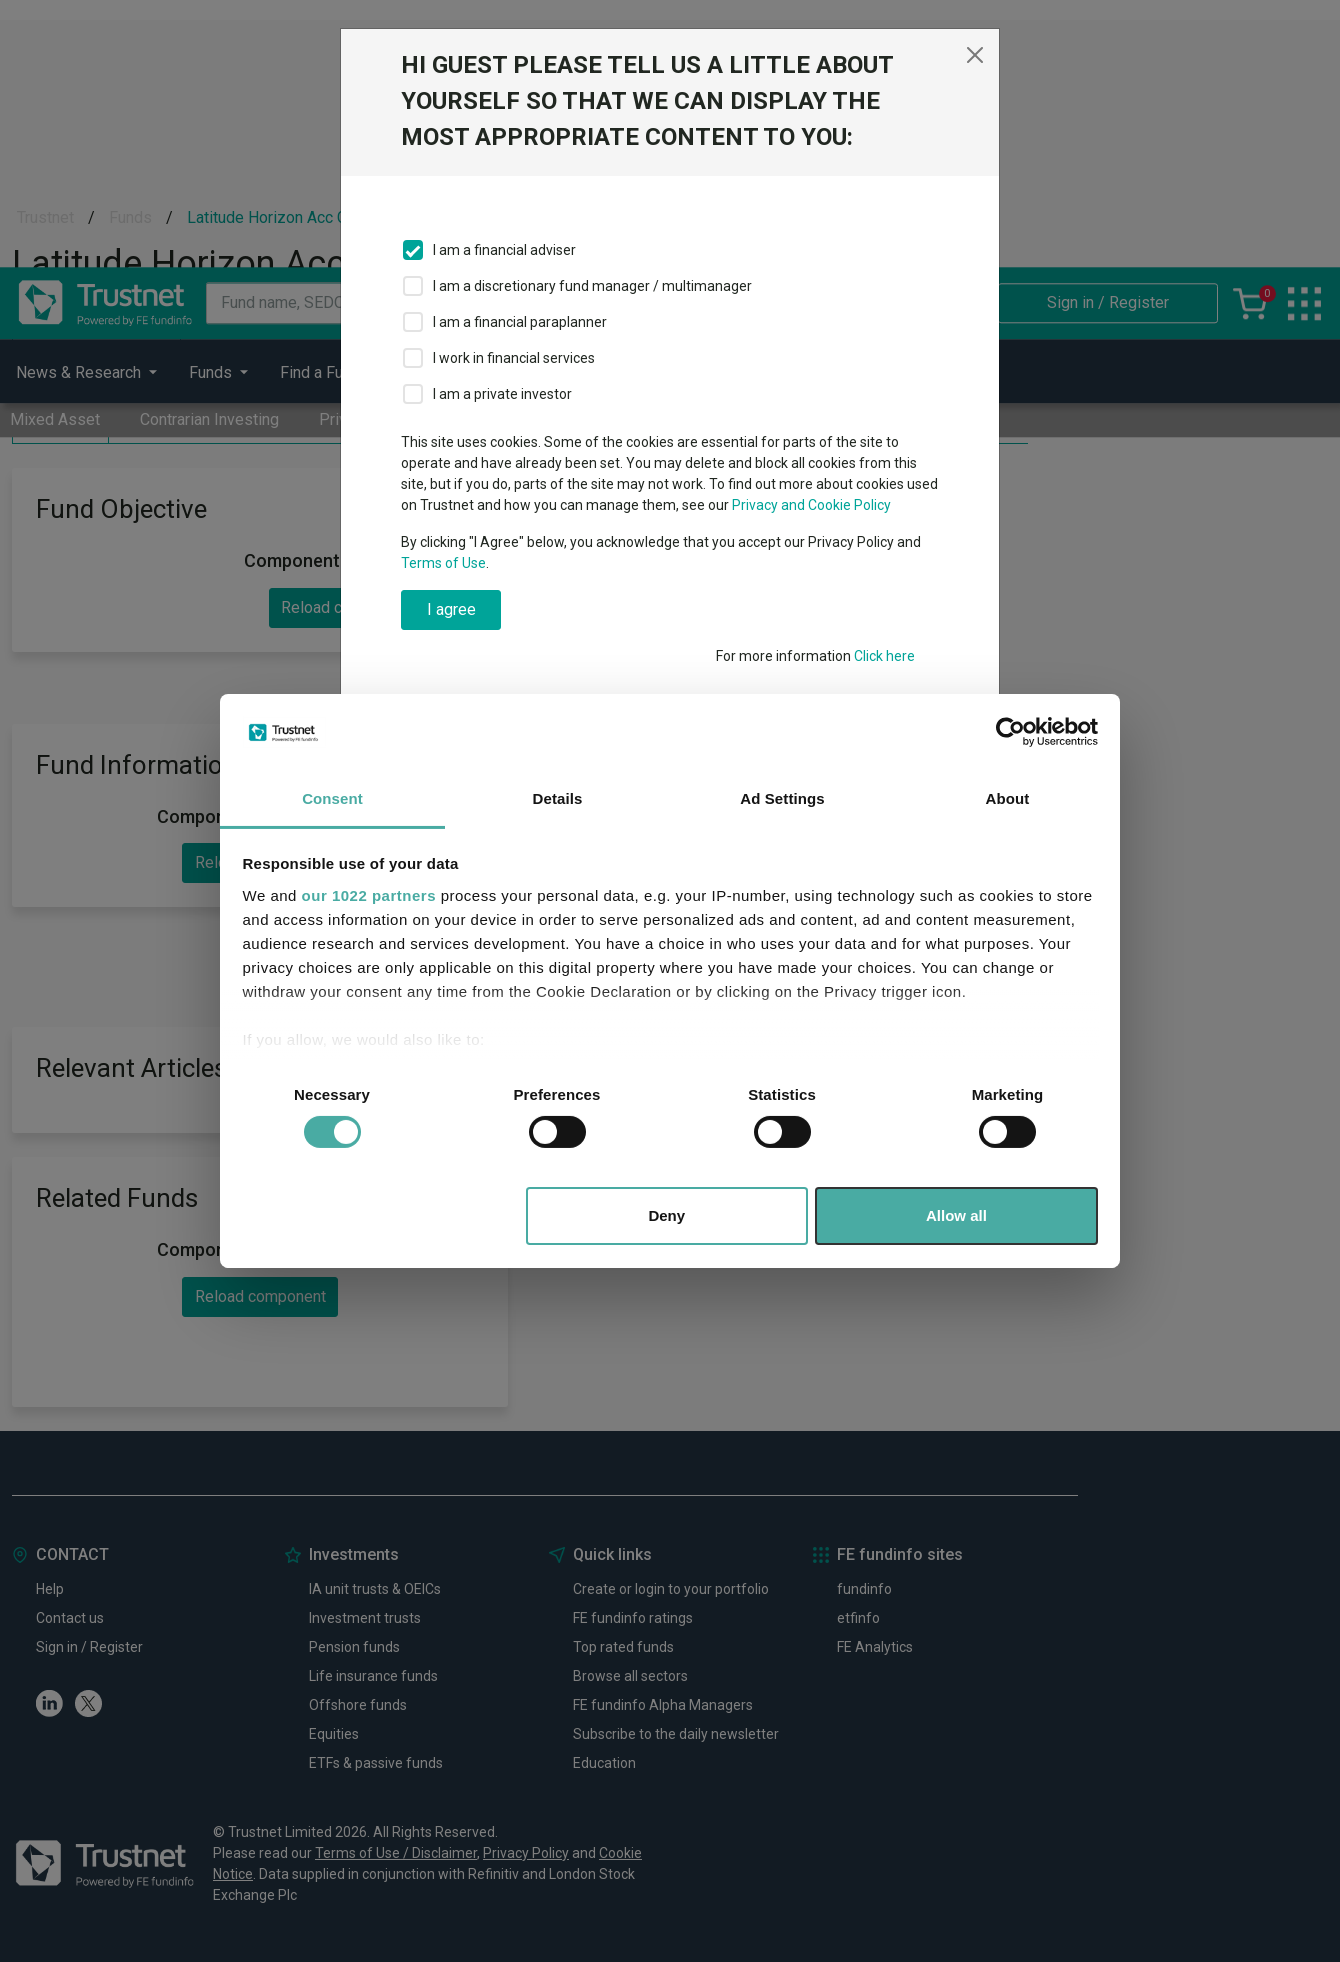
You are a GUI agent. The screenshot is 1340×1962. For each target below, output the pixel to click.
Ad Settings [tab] (782, 798)
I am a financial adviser (504, 250)
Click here (884, 656)
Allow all (956, 1215)
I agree (451, 609)
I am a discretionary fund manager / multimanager (592, 286)
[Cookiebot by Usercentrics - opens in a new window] (1010, 732)
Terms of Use (443, 563)
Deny (666, 1215)
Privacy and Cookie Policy (811, 505)
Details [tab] (558, 798)
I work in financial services (514, 358)
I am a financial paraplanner (520, 322)
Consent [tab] (332, 798)
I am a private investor (502, 394)
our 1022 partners (369, 895)
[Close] (975, 55)
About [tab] (1008, 798)
